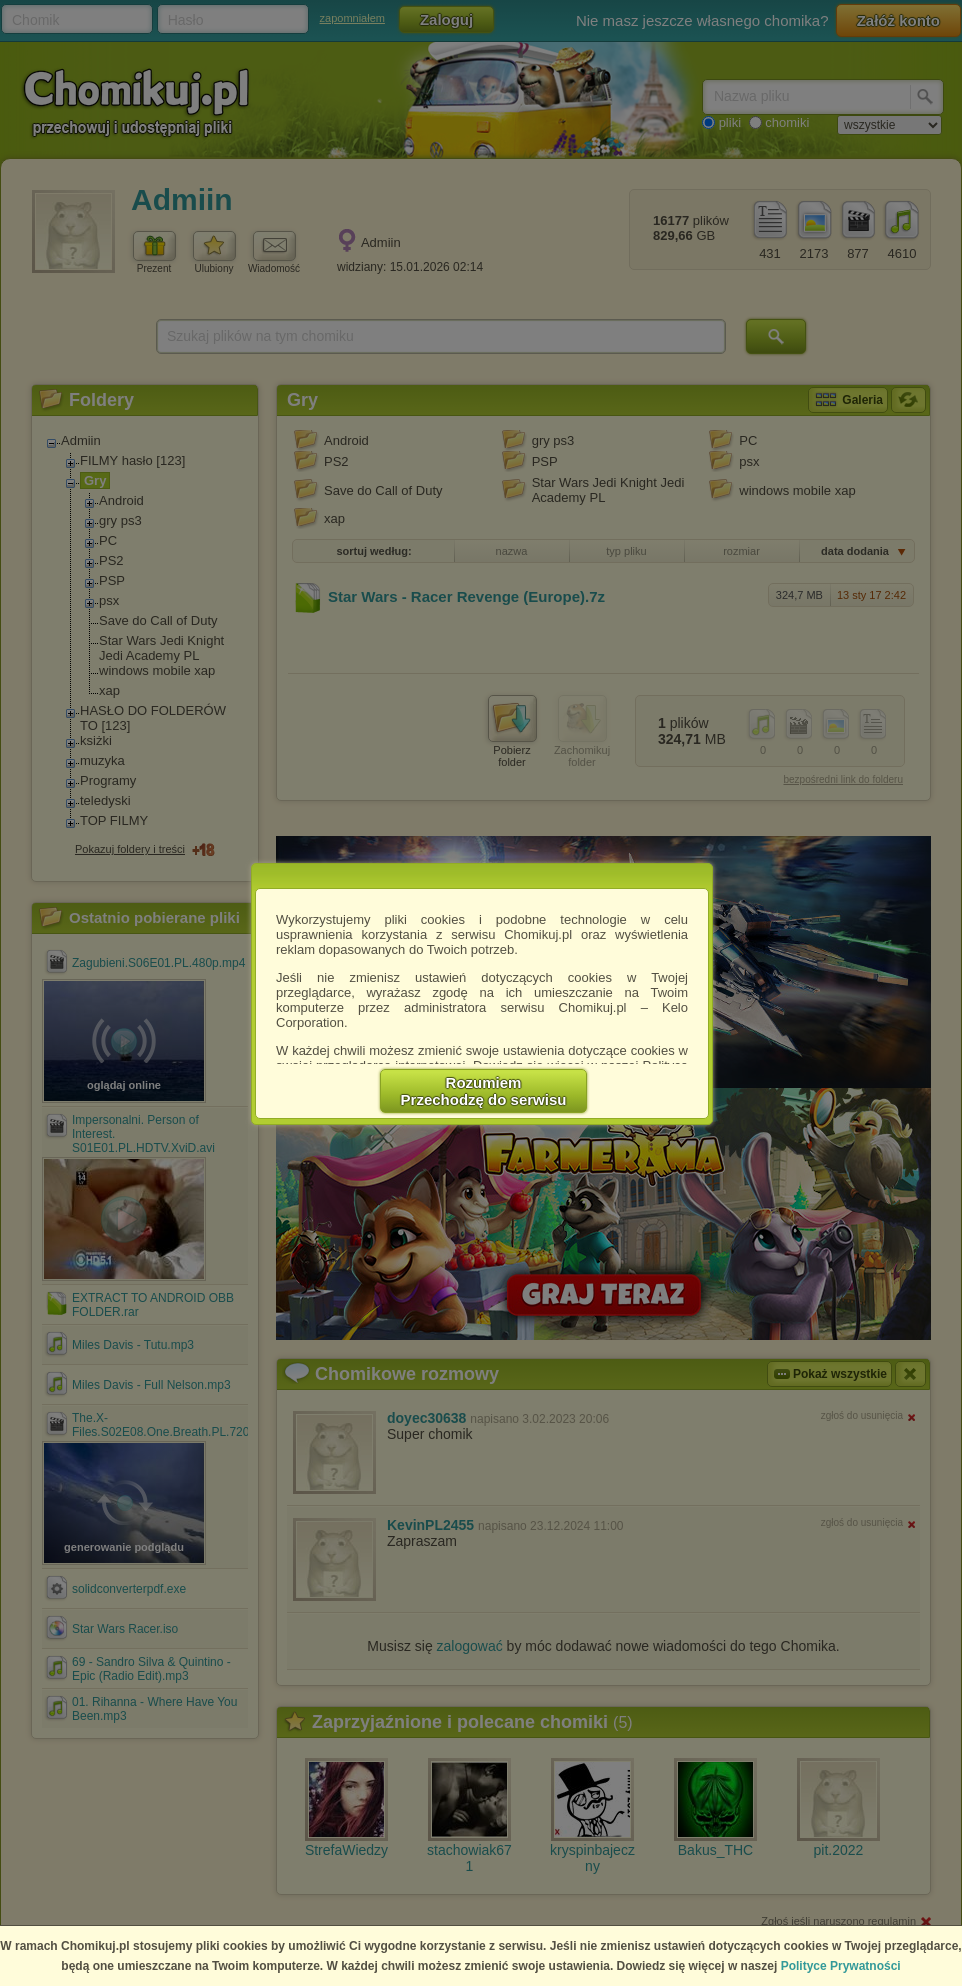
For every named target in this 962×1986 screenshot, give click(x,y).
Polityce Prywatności (841, 1966)
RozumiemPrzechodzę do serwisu (484, 1091)
